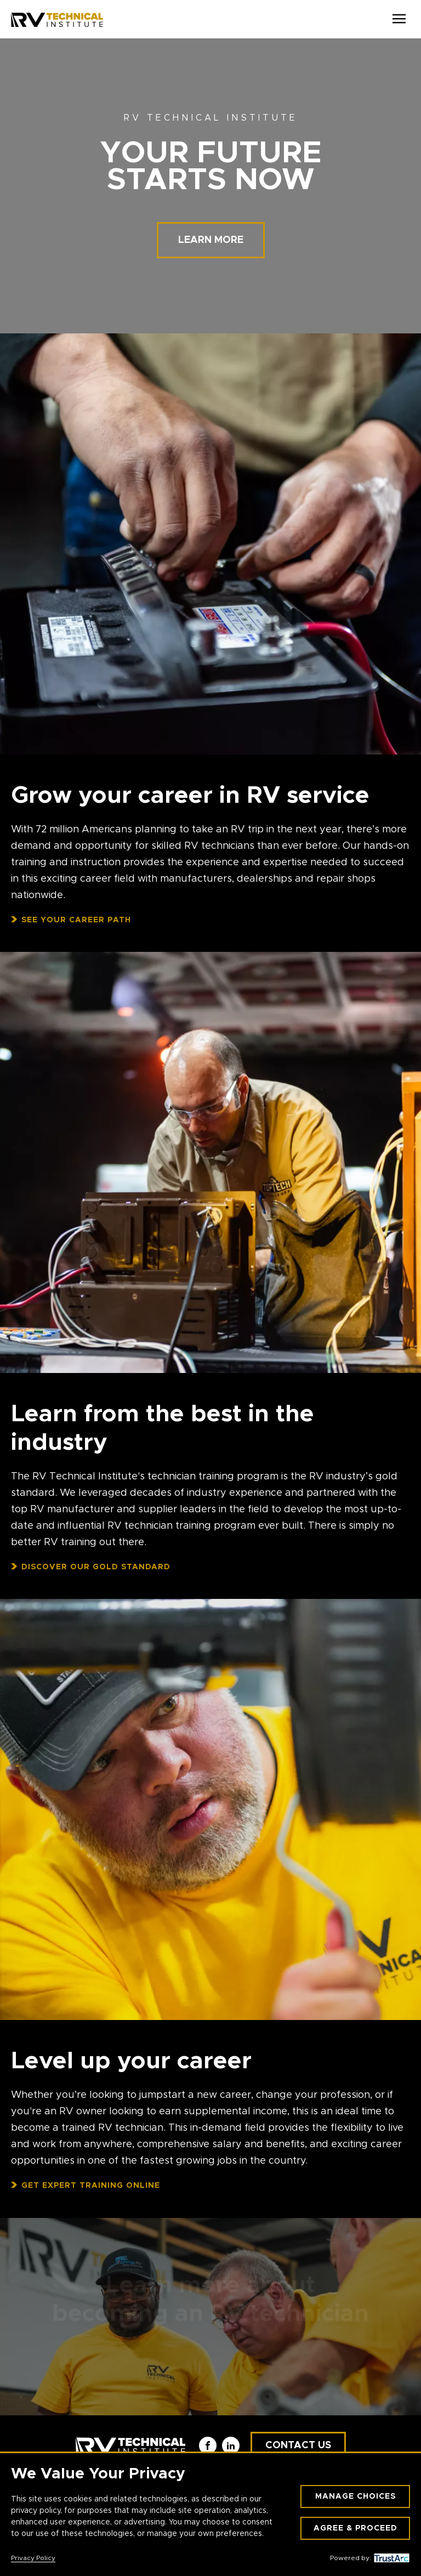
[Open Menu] (399, 19)
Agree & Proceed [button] (355, 2528)
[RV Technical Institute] (57, 19)
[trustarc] (390, 2558)
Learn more (210, 240)
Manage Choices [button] (355, 2496)
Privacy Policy (33, 2558)
